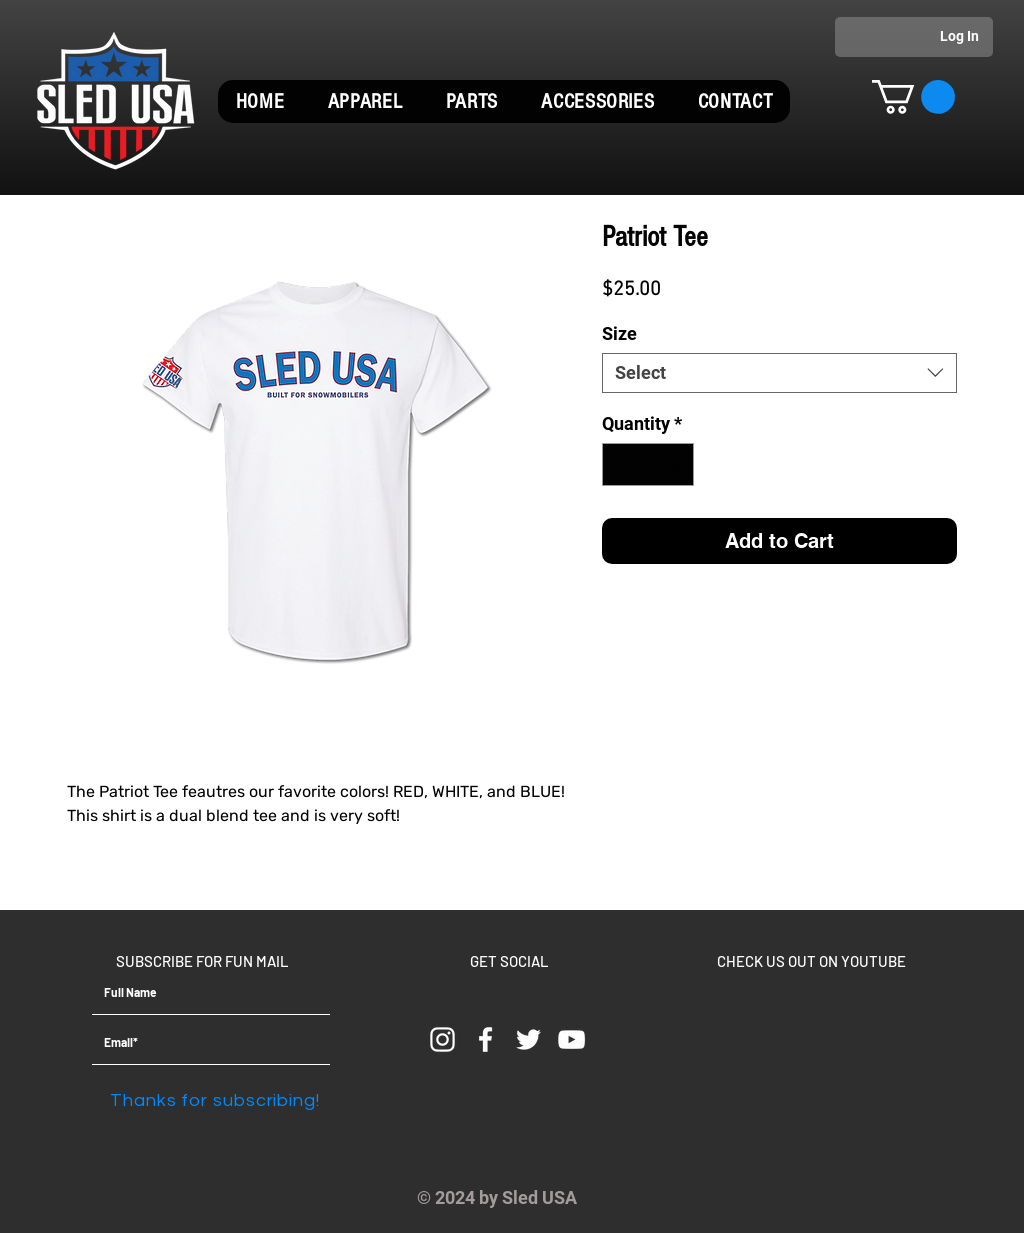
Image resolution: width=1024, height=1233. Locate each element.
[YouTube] (571, 1039)
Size (619, 333)
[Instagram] (442, 1039)
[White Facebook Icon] (485, 1039)
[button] (365, 101)
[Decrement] (620, 464)
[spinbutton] (648, 464)
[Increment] (675, 464)
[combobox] (779, 373)
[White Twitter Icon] (528, 1039)
